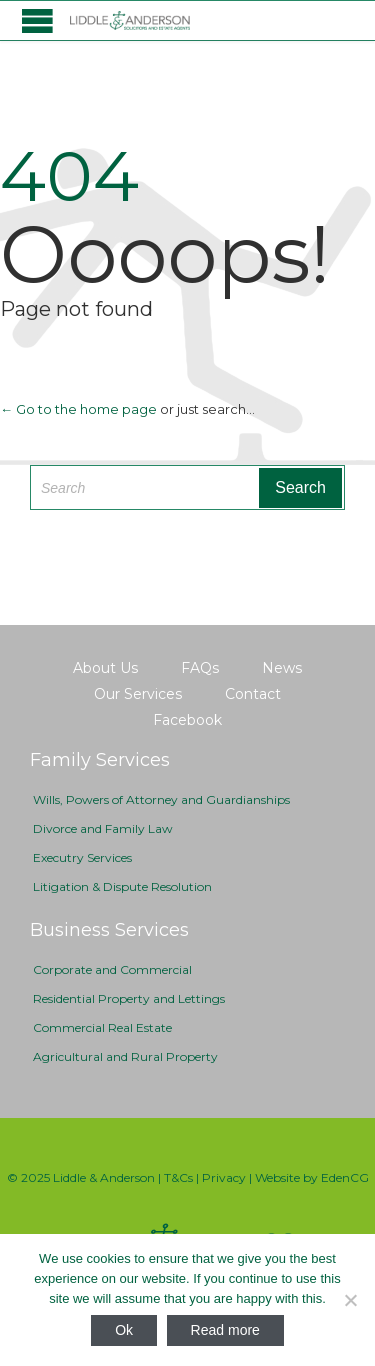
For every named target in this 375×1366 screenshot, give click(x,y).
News (282, 668)
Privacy (224, 1177)
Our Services (138, 694)
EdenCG (345, 1177)
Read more (225, 1330)
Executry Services (82, 857)
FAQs (200, 668)
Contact (253, 694)
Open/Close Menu (37, 20)
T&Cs (178, 1177)
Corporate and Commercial (112, 969)
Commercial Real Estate (102, 1027)
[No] (350, 1300)
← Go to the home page (78, 409)
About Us (105, 668)
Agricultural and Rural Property (125, 1056)
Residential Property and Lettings (129, 998)
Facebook (187, 720)
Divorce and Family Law (103, 828)
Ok (124, 1330)
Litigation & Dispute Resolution (122, 886)
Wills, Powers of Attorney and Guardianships (161, 799)
